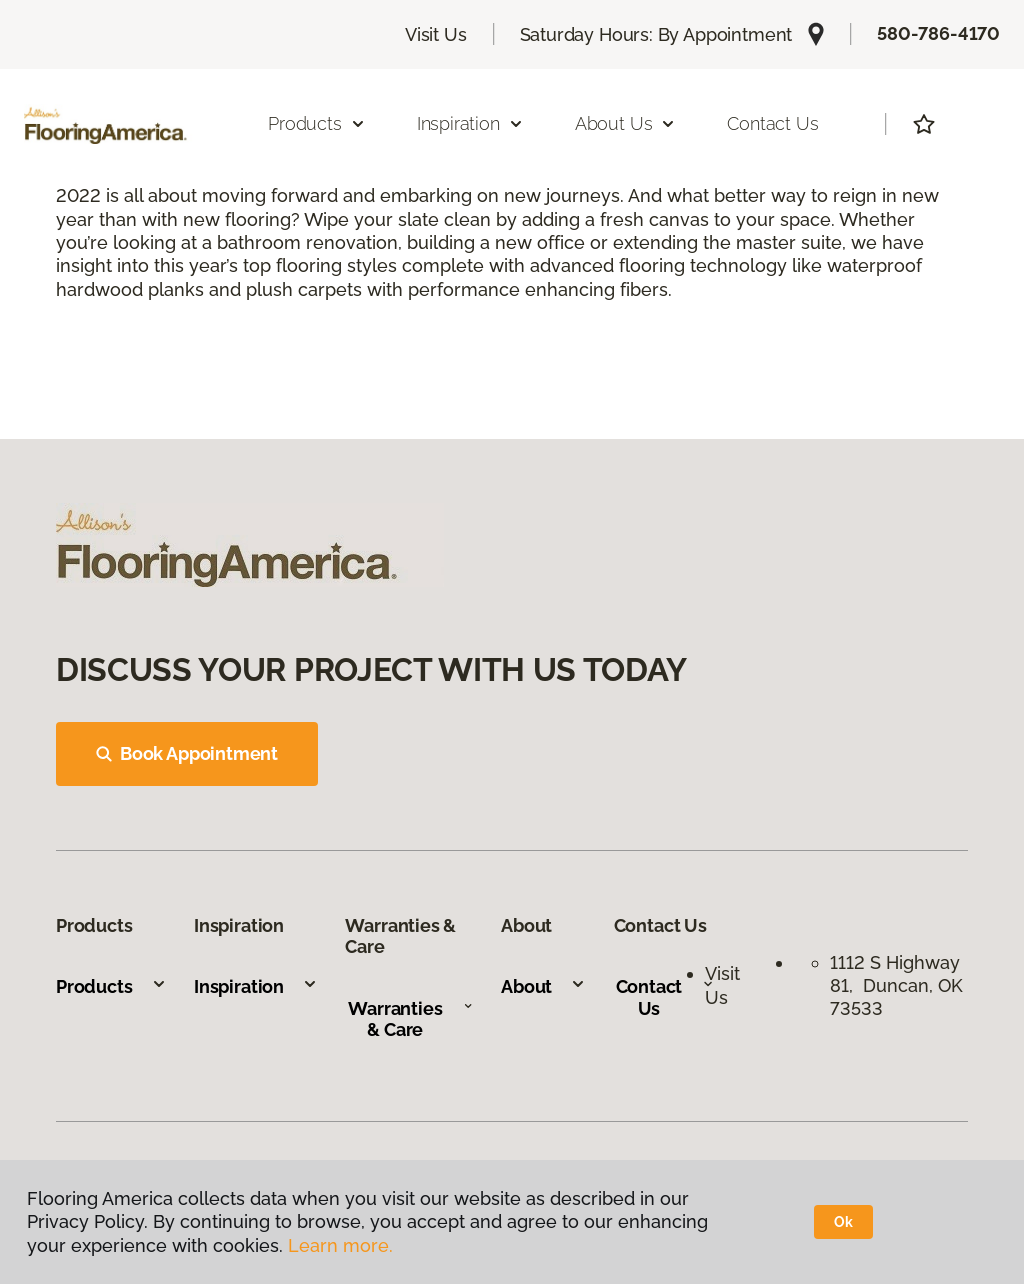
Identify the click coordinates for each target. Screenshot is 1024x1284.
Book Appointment (187, 753)
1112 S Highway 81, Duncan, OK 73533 (896, 986)
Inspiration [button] (470, 123)
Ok (843, 1222)
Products (111, 986)
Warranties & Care (410, 1019)
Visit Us (436, 34)
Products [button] (317, 123)
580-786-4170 (938, 33)
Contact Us (772, 123)
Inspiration (256, 986)
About (543, 986)
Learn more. (340, 1245)
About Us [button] (626, 123)
